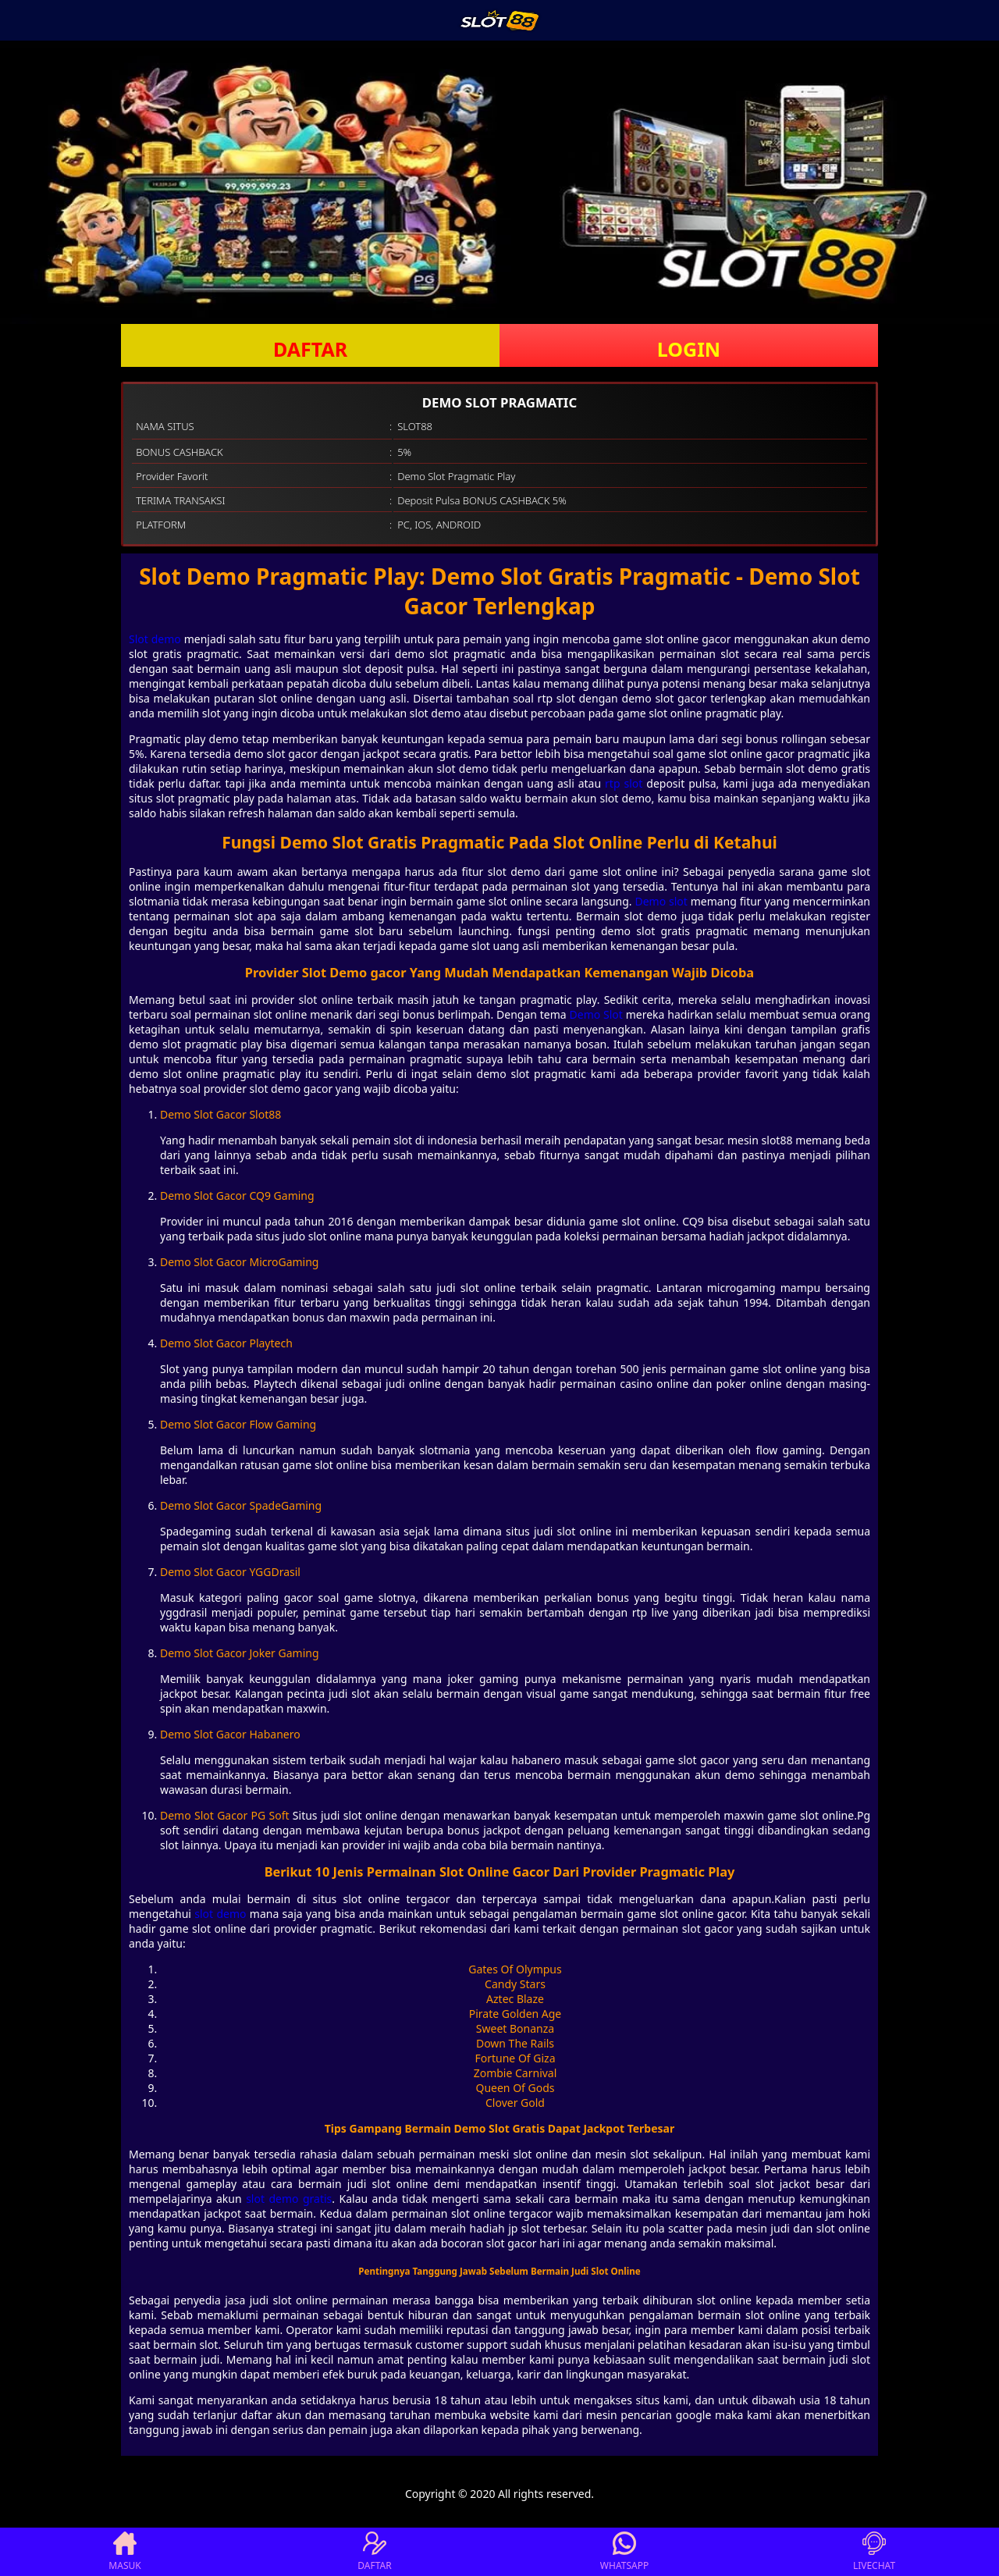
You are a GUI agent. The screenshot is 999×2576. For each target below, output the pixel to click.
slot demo (220, 1913)
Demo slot (661, 901)
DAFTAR (310, 349)
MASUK (124, 2552)
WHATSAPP (624, 2552)
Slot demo (155, 639)
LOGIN (688, 349)
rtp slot (623, 783)
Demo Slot (596, 1014)
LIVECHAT (874, 2552)
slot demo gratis (289, 2198)
